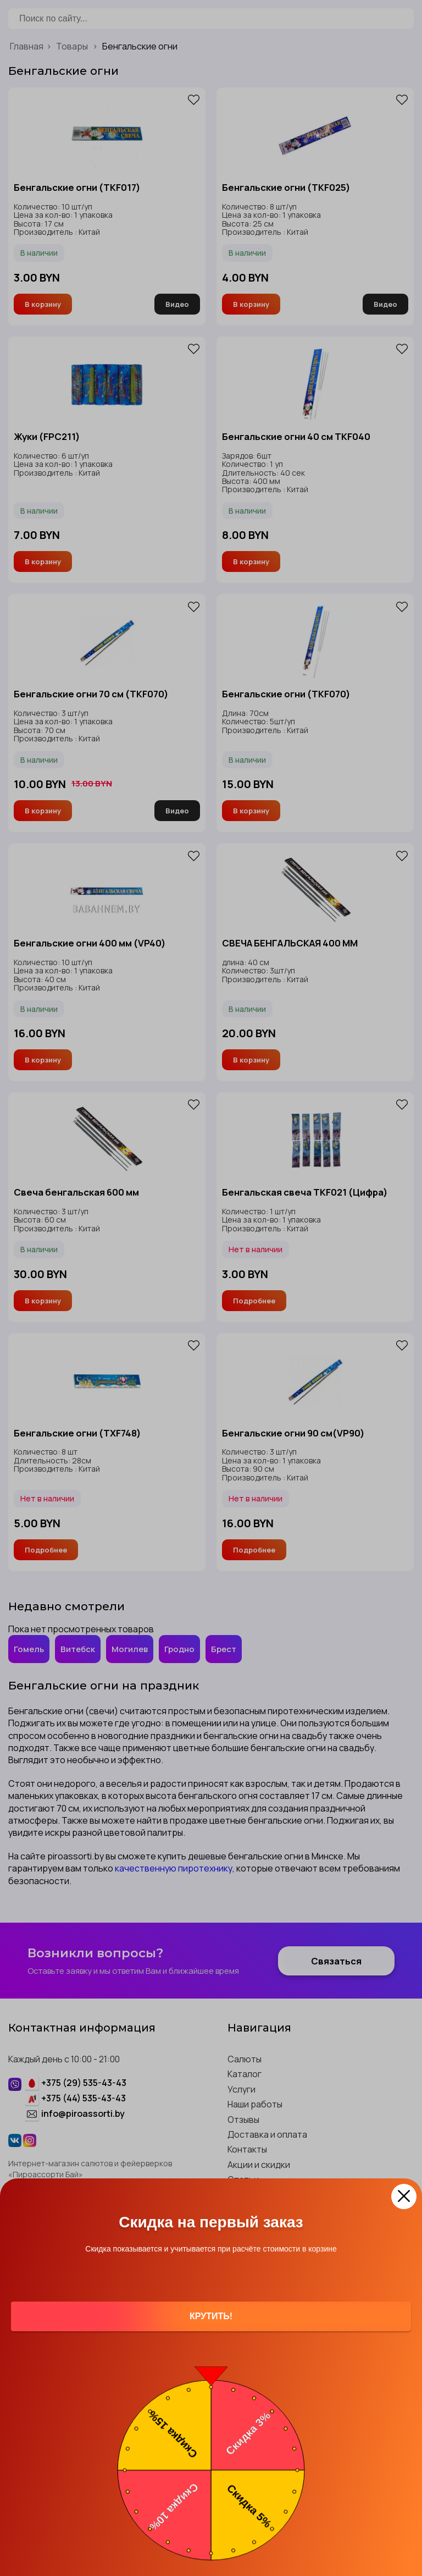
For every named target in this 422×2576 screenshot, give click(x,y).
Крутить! (211, 2316)
